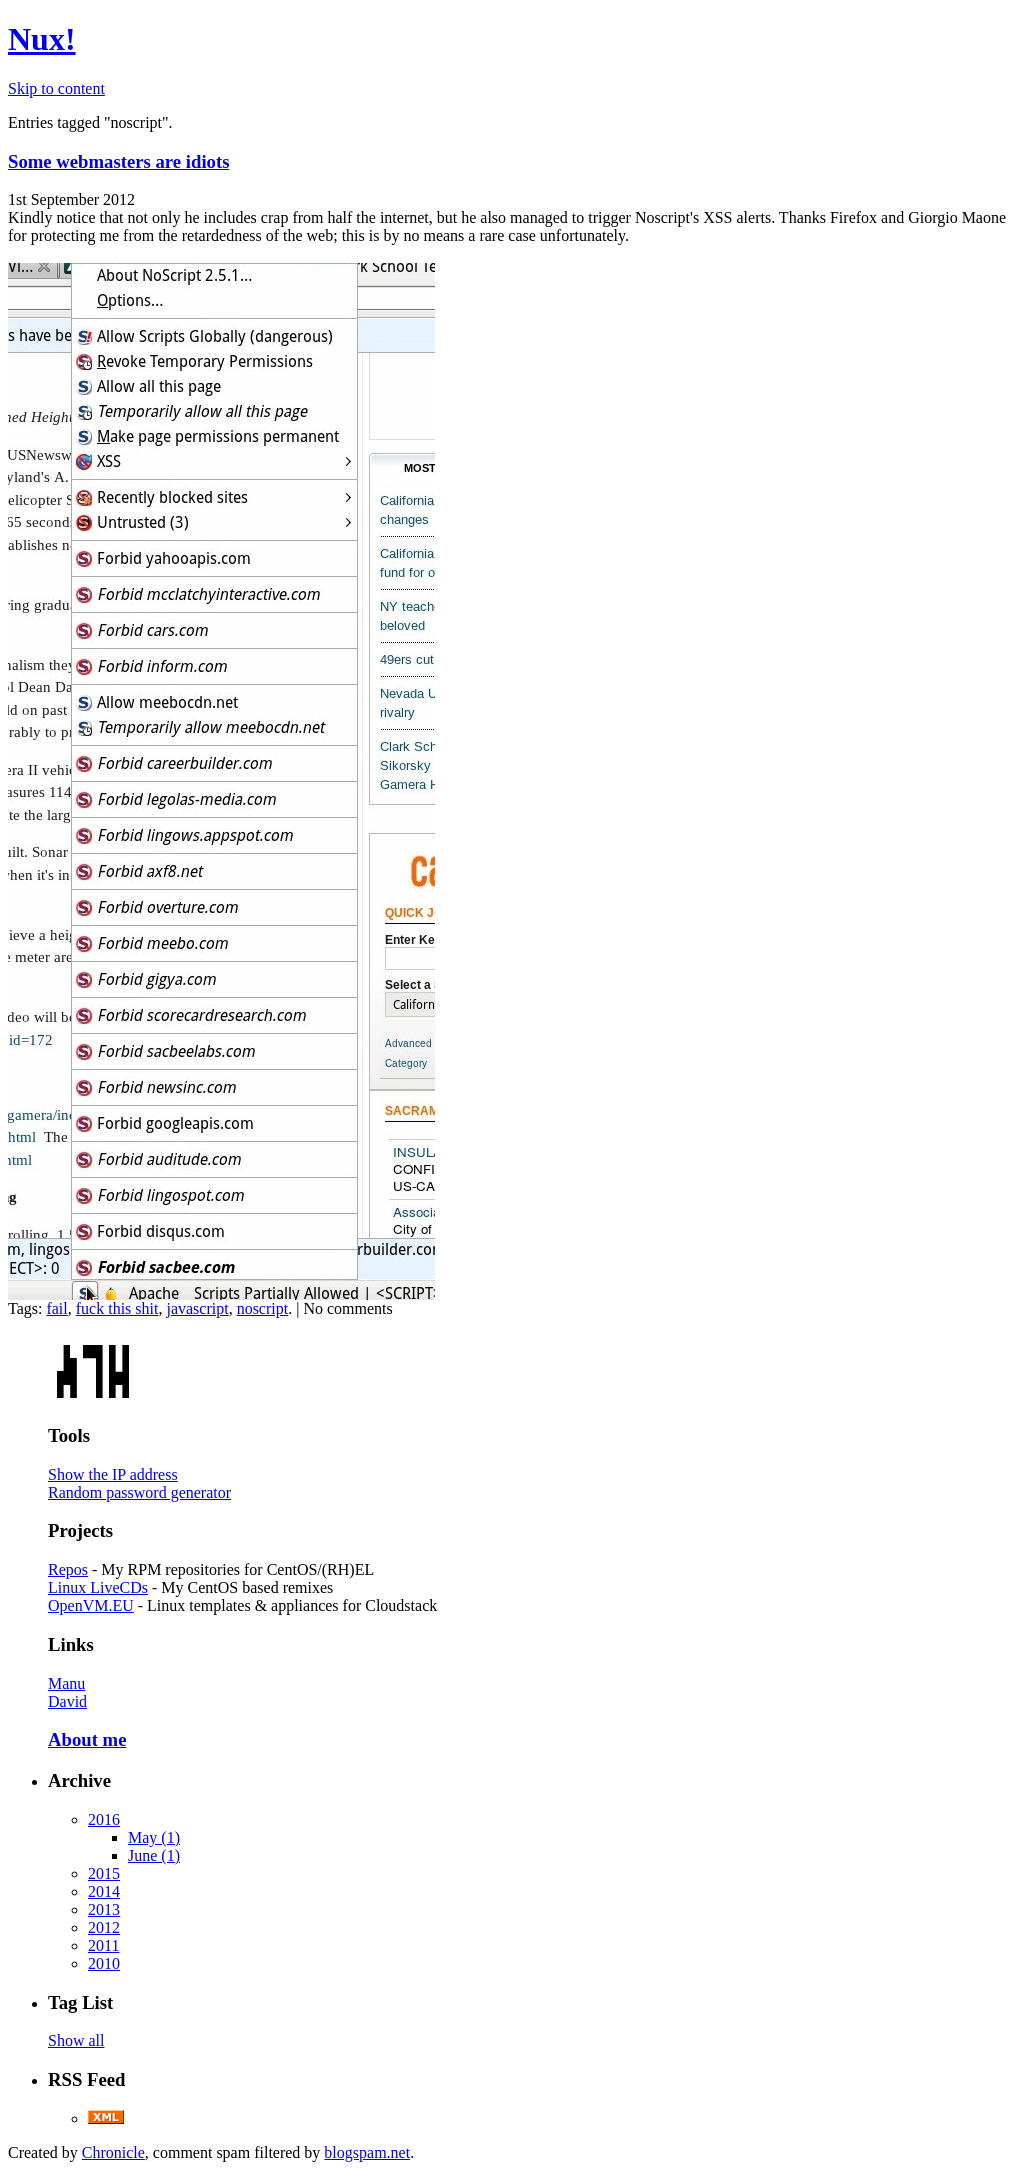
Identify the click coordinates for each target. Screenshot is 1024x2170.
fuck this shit (117, 1308)
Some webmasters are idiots (118, 161)
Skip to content (56, 88)
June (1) (154, 1855)
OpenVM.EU (91, 1605)
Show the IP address (113, 1474)
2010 (104, 1963)
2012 (104, 1927)
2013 (104, 1909)
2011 (103, 1945)
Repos (68, 1569)
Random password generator (139, 1492)
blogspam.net (367, 2152)
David (67, 1701)
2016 (104, 1819)
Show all (76, 2040)
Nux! (42, 39)
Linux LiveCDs (98, 1587)
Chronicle (113, 2152)
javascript (197, 1308)
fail (56, 1308)
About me (87, 1739)
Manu (66, 1683)
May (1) (154, 1837)
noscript (263, 1308)
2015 (104, 1873)
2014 (104, 1891)
